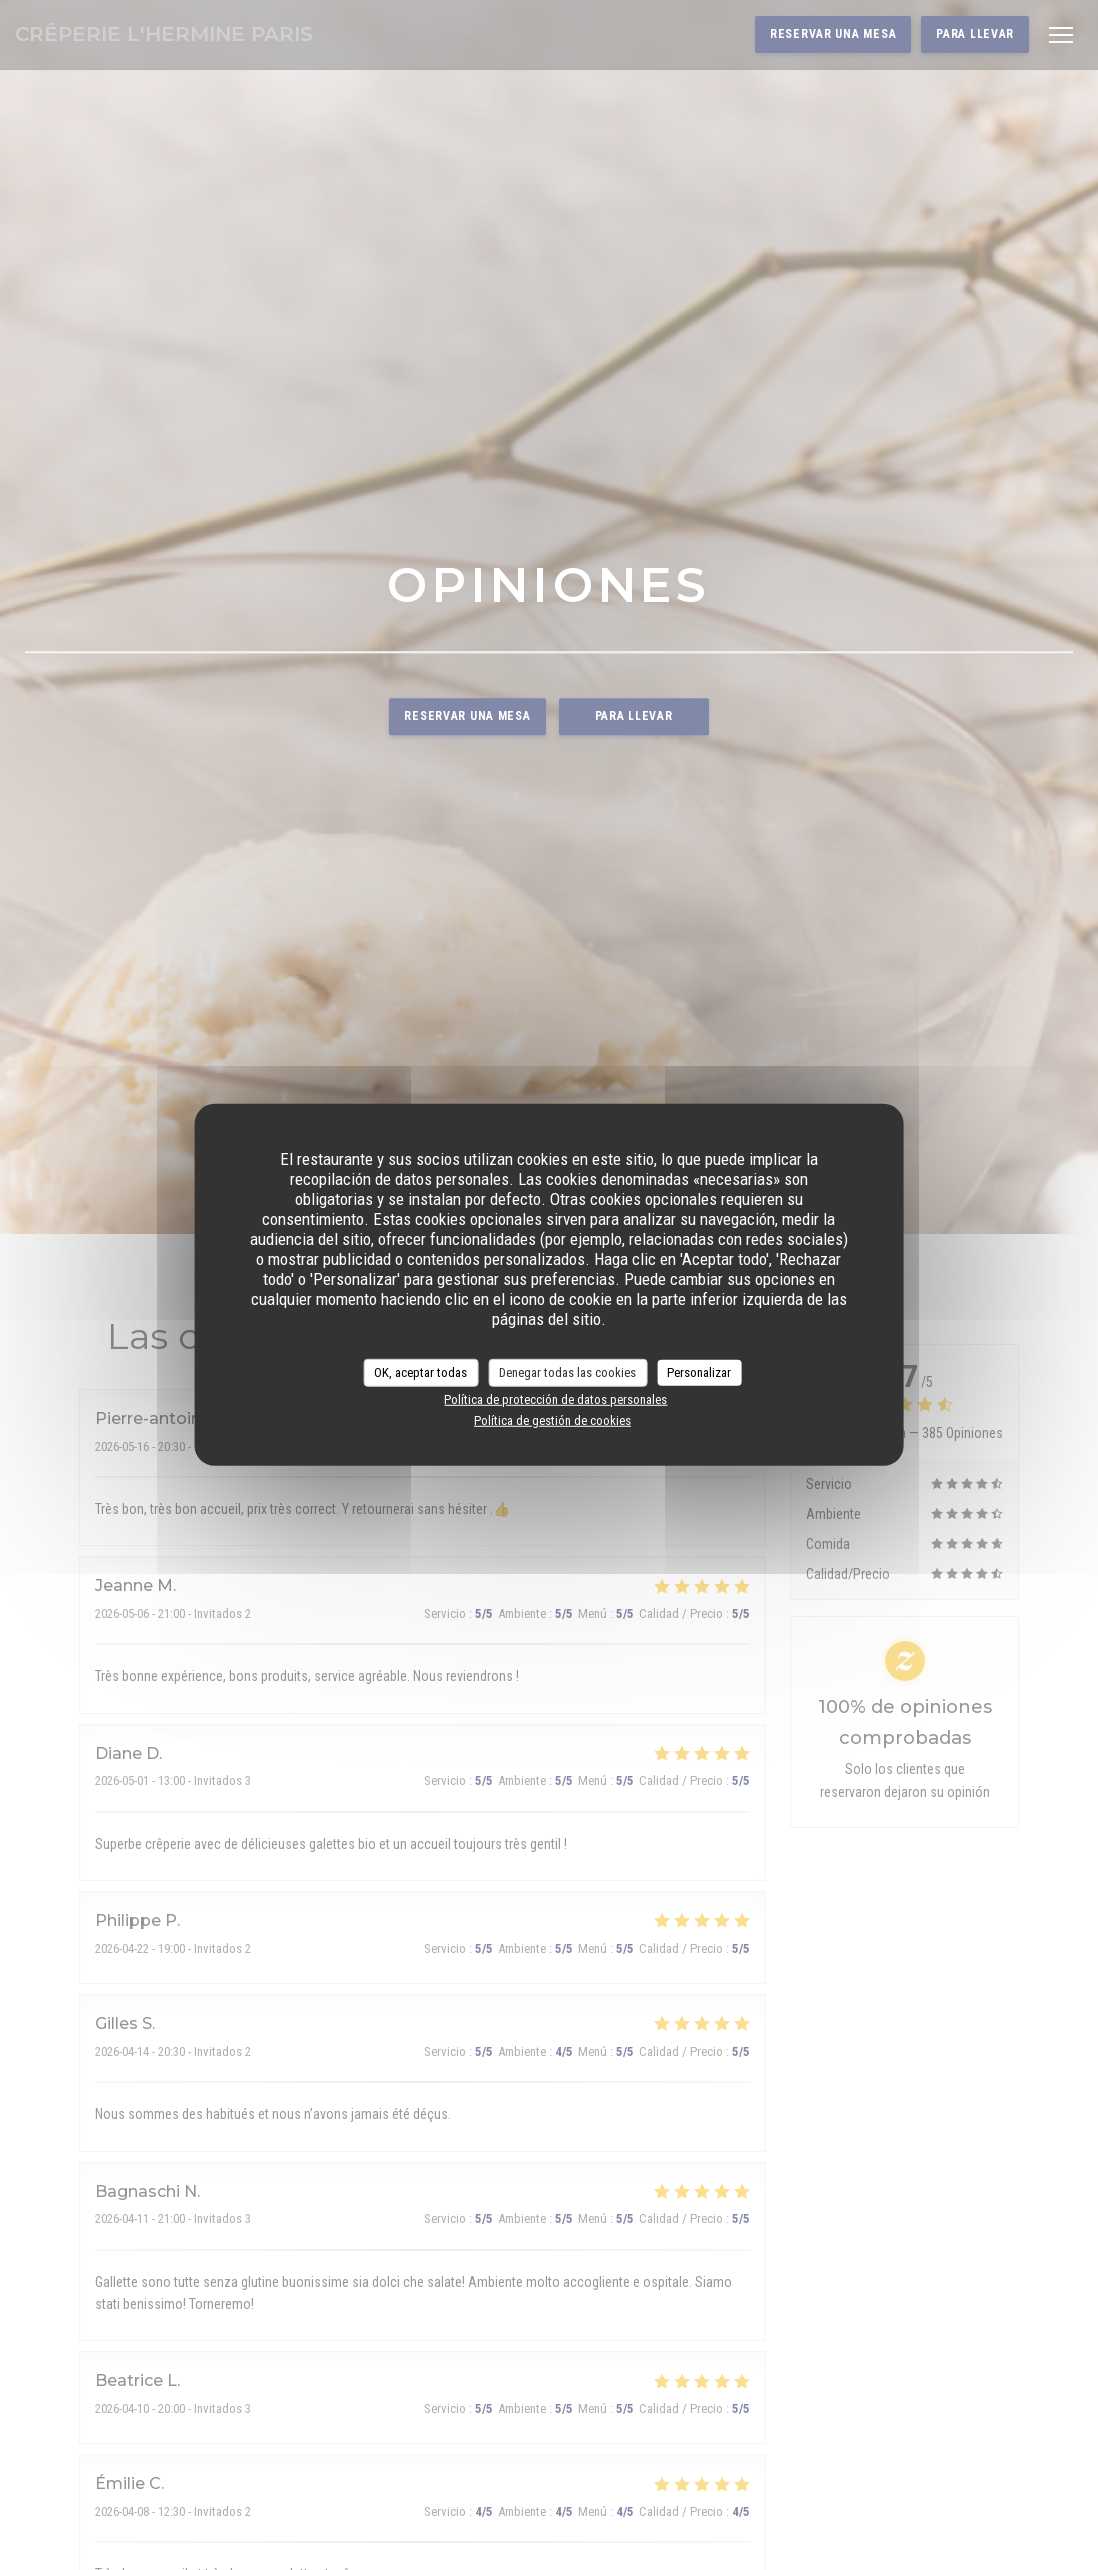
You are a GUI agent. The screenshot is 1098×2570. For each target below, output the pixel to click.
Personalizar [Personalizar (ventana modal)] (699, 1372)
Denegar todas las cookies (567, 1372)
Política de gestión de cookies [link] (552, 1420)
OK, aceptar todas (420, 1372)
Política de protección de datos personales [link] (555, 1398)
